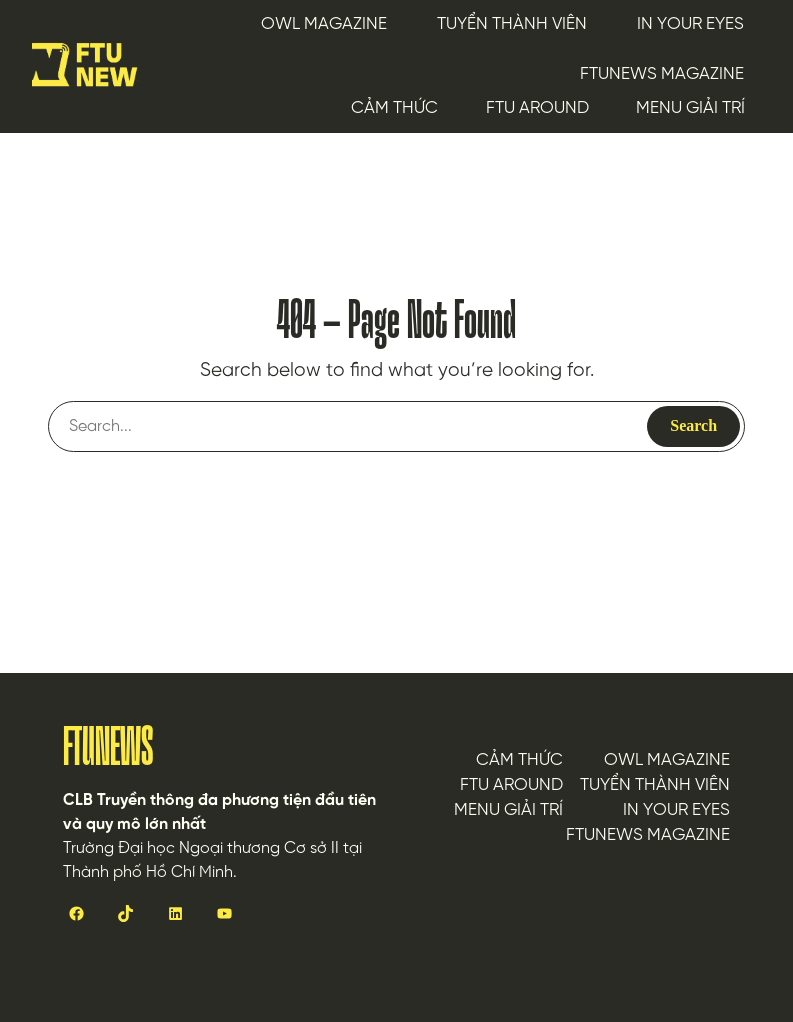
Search (693, 425)
